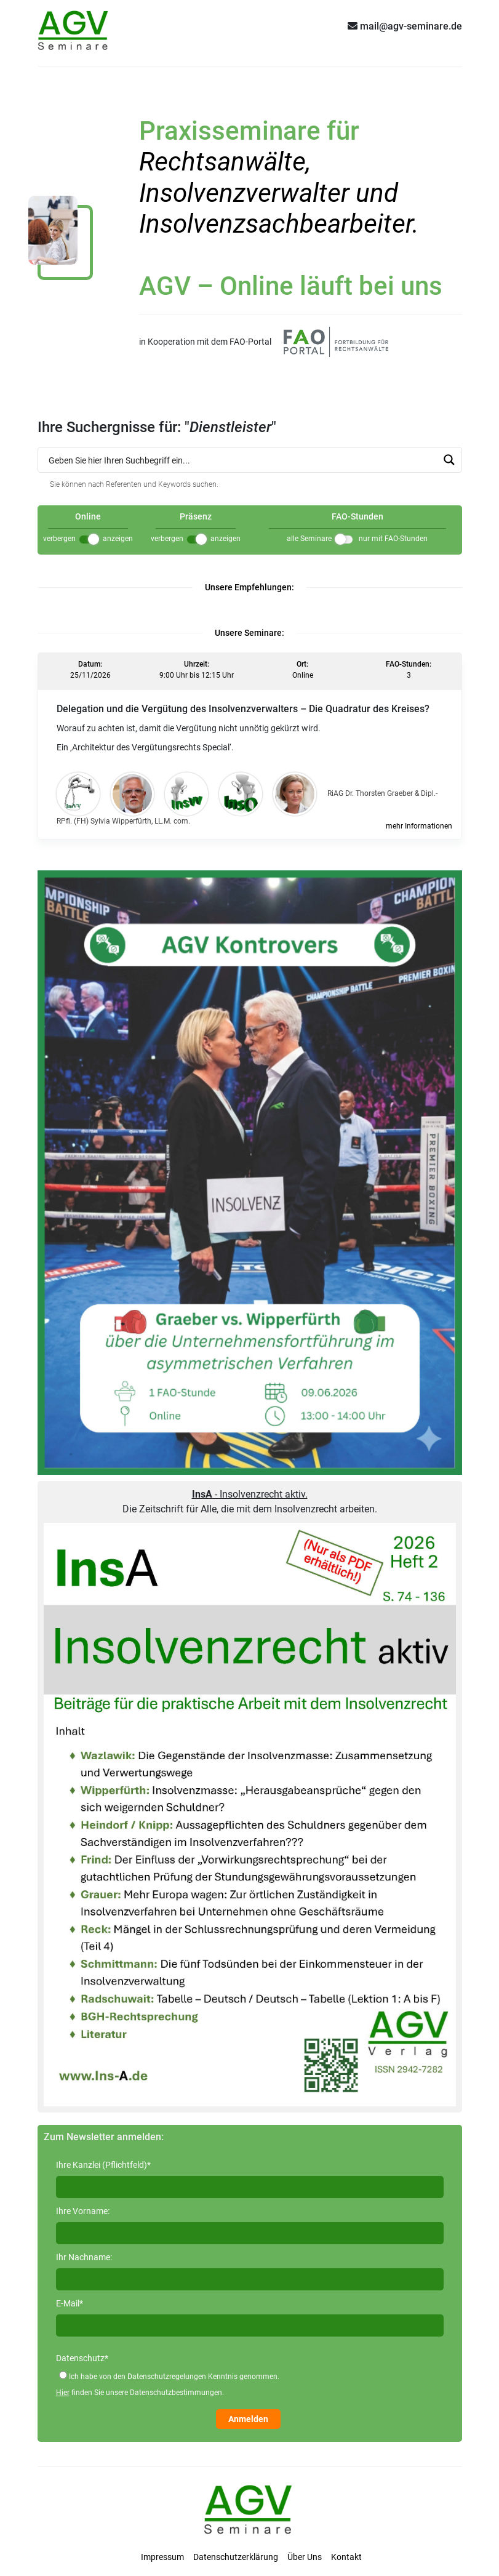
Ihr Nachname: (84, 2257)
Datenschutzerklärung (235, 2557)
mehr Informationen (419, 826)
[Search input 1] (242, 460)
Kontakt (346, 2557)
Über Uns (304, 2557)
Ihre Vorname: (83, 2211)
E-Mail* (69, 2303)
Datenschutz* (82, 2358)
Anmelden (248, 2419)
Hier (63, 2392)
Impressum (162, 2557)
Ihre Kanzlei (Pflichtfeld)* (103, 2165)
